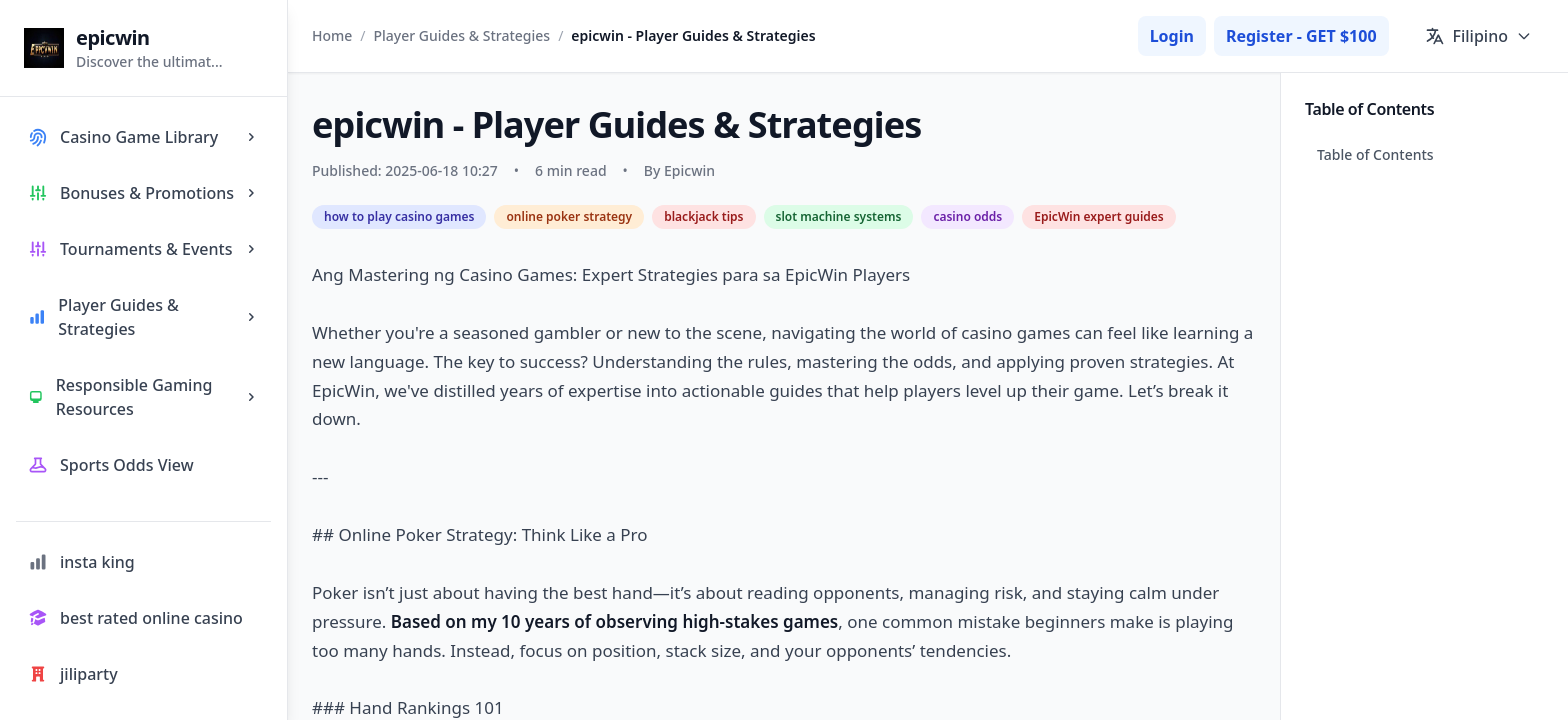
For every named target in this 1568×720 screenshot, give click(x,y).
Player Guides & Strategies (462, 35)
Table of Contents (1375, 154)
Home (332, 35)
